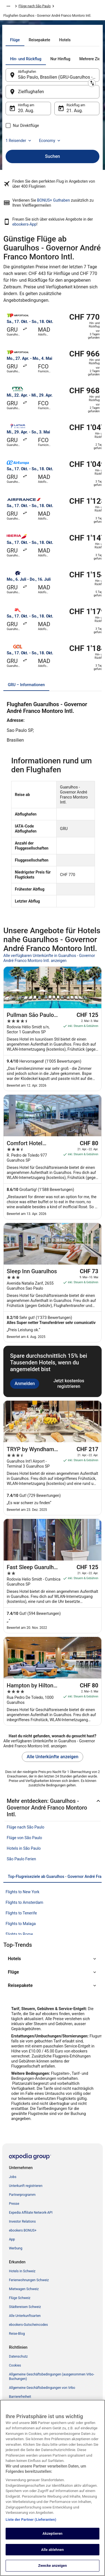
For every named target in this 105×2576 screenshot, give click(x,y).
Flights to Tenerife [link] (21, 1913)
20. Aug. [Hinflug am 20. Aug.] (26, 110)
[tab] (15, 40)
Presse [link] (14, 2204)
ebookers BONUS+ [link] (22, 2230)
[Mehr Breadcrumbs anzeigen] (8, 6)
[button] (52, 1959)
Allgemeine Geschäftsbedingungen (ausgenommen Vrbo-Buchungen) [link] (51, 2376)
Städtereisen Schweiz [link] (25, 2307)
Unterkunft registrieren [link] (26, 2186)
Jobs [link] (12, 2177)
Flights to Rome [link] (19, 1934)
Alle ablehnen (52, 2557)
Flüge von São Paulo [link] (24, 1837)
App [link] (12, 2239)
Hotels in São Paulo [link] (24, 1848)
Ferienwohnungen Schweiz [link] (29, 2280)
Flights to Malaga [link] (21, 1923)
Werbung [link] (15, 2248)
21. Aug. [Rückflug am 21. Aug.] (75, 110)
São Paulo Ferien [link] (21, 1859)
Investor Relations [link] (22, 2221)
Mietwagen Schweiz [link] (24, 2289)
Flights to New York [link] (22, 1892)
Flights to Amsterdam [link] (24, 1902)
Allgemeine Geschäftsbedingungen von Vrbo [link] (42, 2388)
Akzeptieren (52, 2541)
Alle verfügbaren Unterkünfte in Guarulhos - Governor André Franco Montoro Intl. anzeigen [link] (49, 958)
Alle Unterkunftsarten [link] (25, 2316)
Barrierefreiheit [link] (20, 2397)
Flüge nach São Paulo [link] (34, 6)
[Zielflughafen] (52, 91)
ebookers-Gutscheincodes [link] (28, 2325)
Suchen (52, 156)
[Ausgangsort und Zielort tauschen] (92, 83)
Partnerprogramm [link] (22, 2195)
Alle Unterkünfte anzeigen (52, 1756)
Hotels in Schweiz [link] (22, 2271)
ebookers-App (24, 224)
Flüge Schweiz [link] (20, 2298)
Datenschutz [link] (18, 2356)
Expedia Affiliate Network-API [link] (31, 2213)
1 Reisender (19, 140)
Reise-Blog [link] (17, 2334)
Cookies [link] (15, 2365)
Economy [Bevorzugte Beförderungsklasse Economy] (50, 140)
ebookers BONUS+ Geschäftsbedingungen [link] (40, 2406)
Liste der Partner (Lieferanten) (31, 2527)
